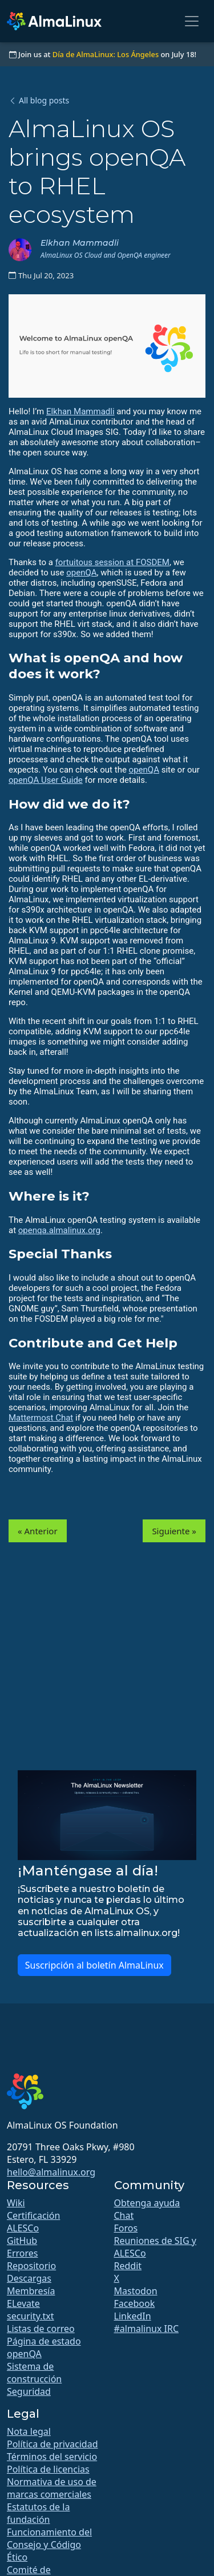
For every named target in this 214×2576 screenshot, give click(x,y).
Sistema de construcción (34, 2372)
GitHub (22, 2240)
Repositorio (31, 2265)
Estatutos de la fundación (38, 2513)
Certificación (33, 2215)
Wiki (16, 2203)
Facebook (134, 2303)
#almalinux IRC (146, 2328)
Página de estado (44, 2341)
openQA (81, 572)
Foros (126, 2228)
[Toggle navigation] (191, 21)
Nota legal (29, 2431)
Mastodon (136, 2291)
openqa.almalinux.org (59, 1230)
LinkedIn (132, 2316)
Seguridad (29, 2391)
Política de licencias (48, 2469)
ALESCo (23, 2228)
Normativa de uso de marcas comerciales (51, 2488)
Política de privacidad (52, 2444)
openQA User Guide (46, 780)
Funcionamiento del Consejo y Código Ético (49, 2544)
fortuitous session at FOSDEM (112, 562)
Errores (22, 2253)
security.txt (30, 2316)
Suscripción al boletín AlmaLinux (94, 1965)
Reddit (128, 2265)
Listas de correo (41, 2328)
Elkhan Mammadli (80, 411)
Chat (124, 2215)
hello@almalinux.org (51, 2172)
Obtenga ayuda (147, 2203)
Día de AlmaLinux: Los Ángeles (106, 54)
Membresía (31, 2291)
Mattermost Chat (41, 1418)
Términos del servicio (52, 2456)
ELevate (23, 2303)
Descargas (29, 2278)
